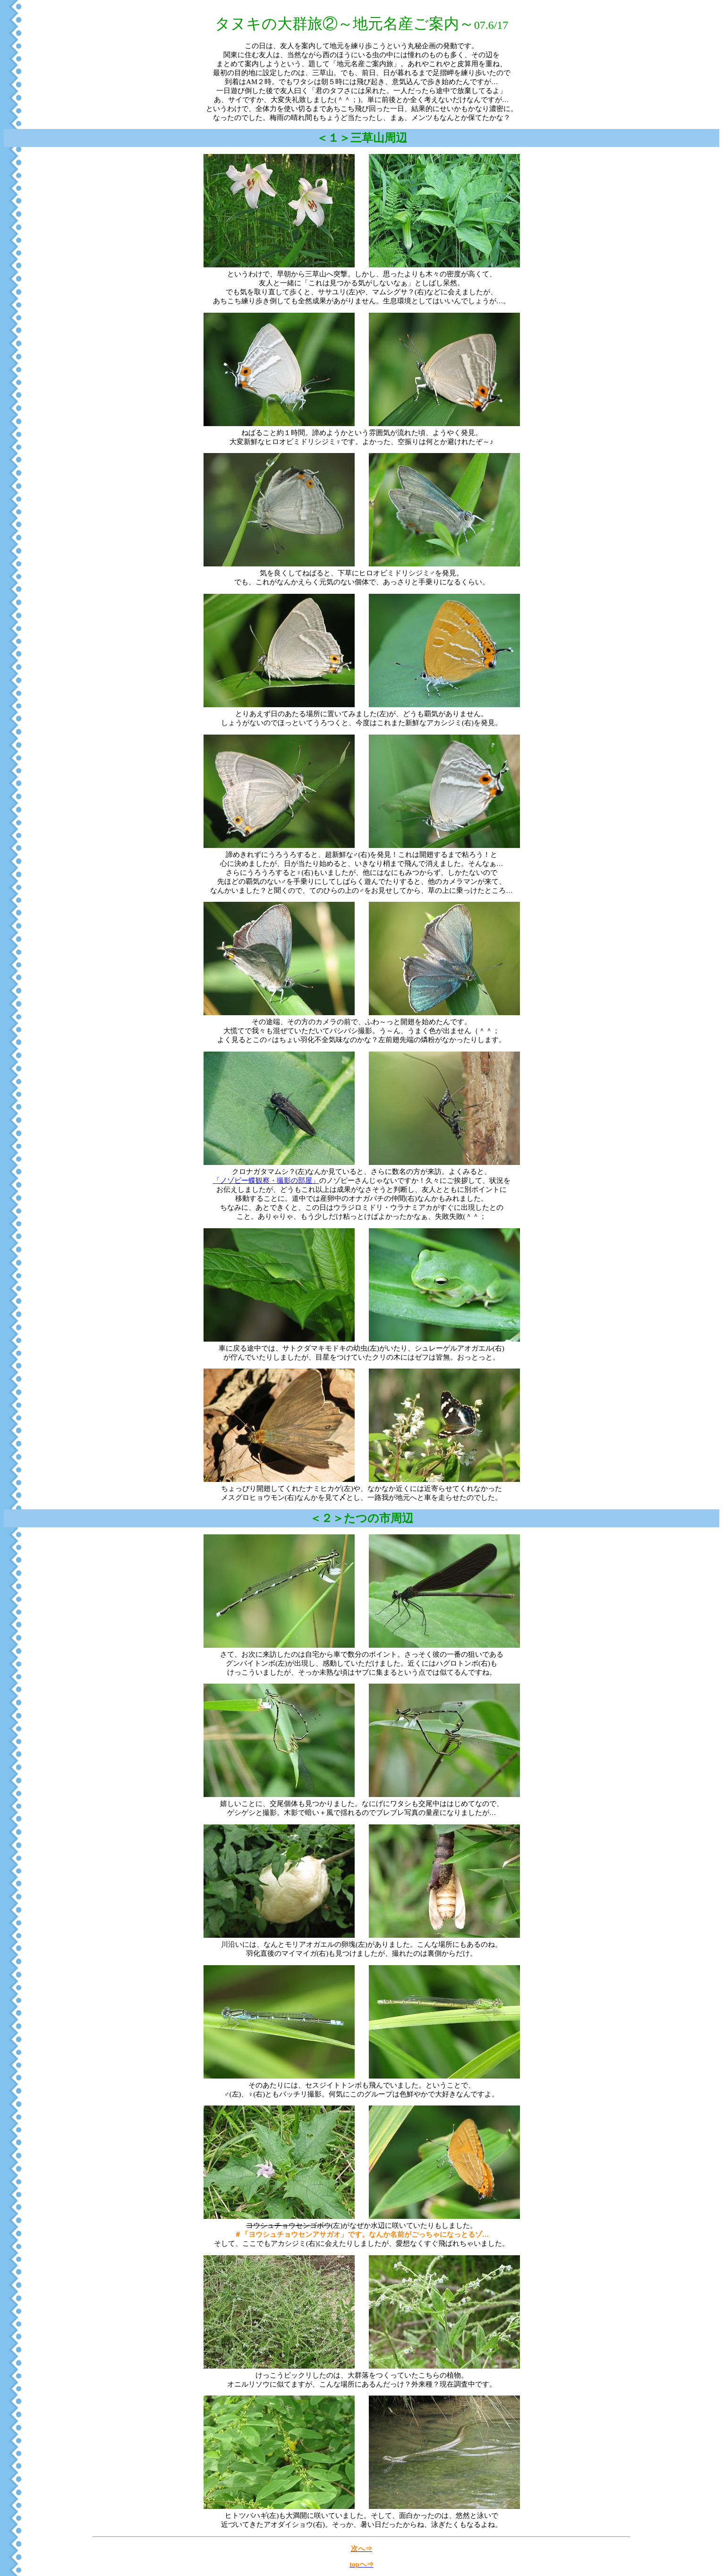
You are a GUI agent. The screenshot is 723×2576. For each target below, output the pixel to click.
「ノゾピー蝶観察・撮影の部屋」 (266, 1180)
